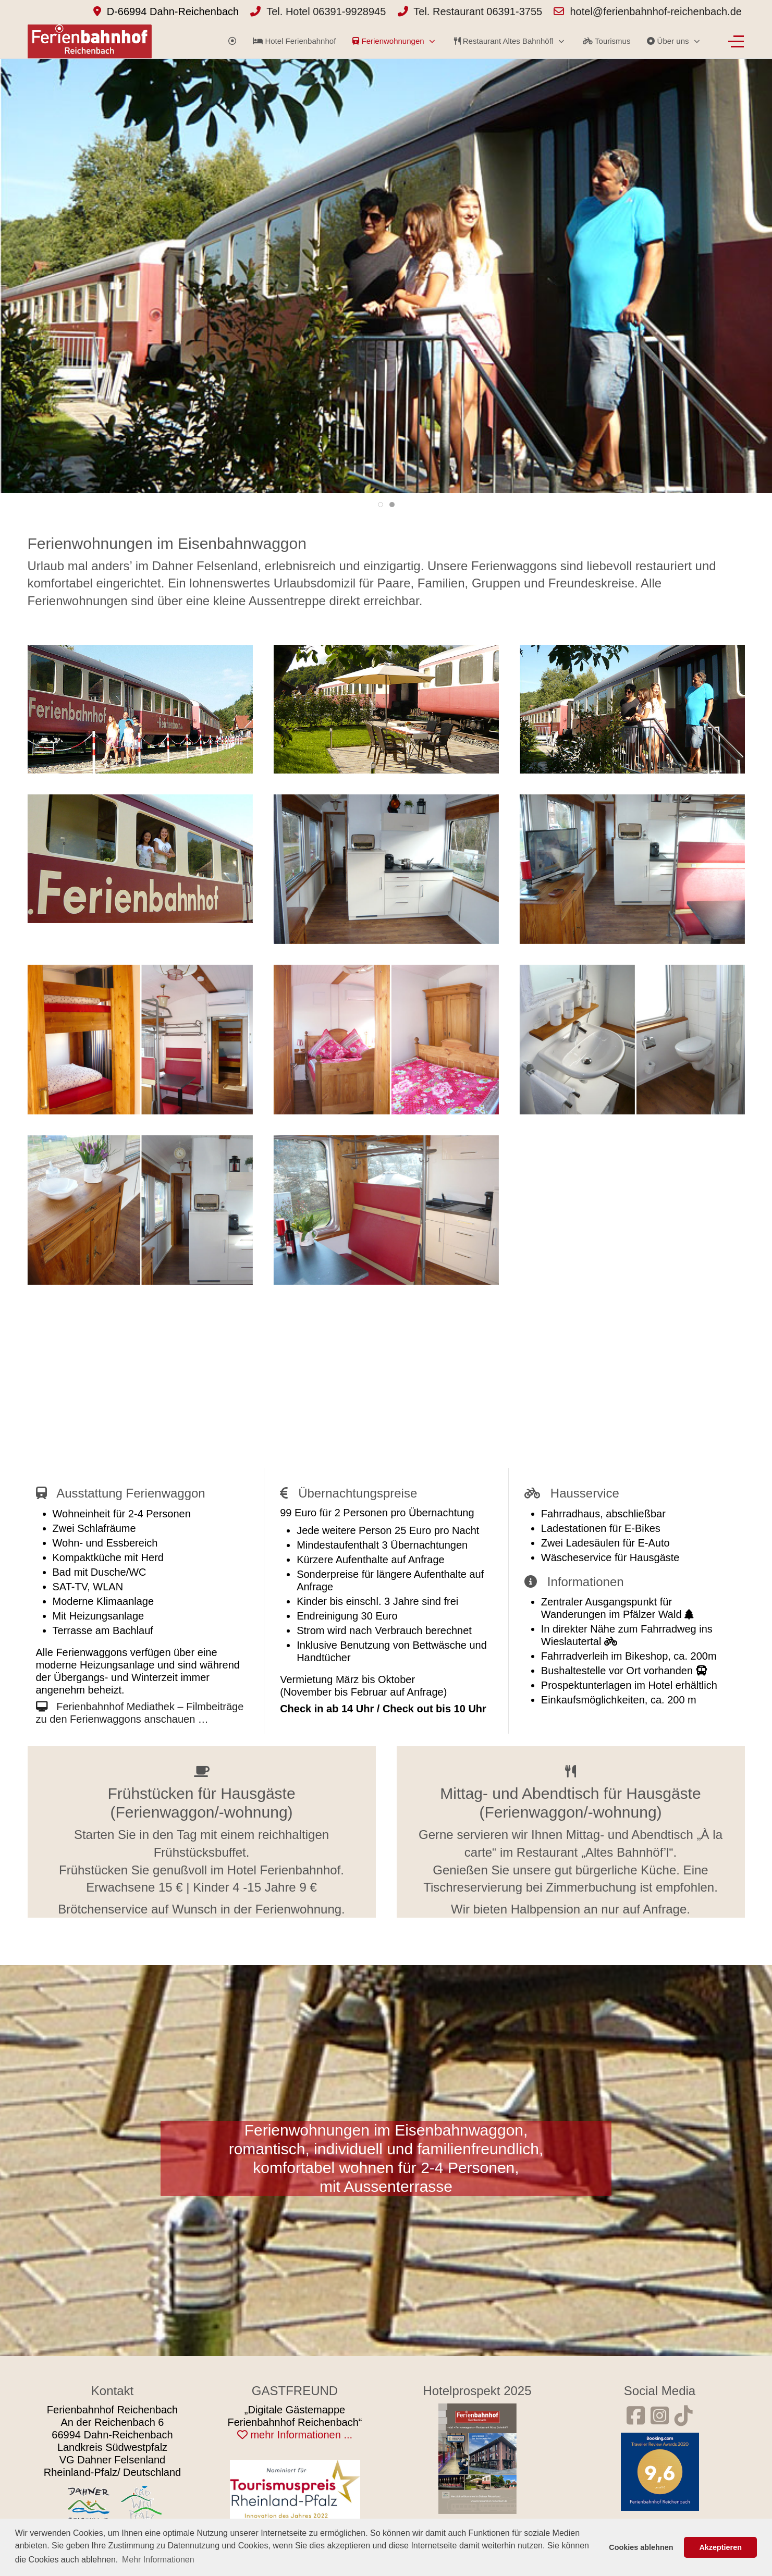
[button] (140, 708)
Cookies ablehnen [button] (641, 2547)
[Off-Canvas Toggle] (736, 41)
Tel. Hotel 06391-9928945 (326, 11)
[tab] (380, 504)
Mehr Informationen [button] (158, 2559)
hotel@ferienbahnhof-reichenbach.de (656, 11)
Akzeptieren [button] (720, 2547)
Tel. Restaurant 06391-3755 (477, 11)
